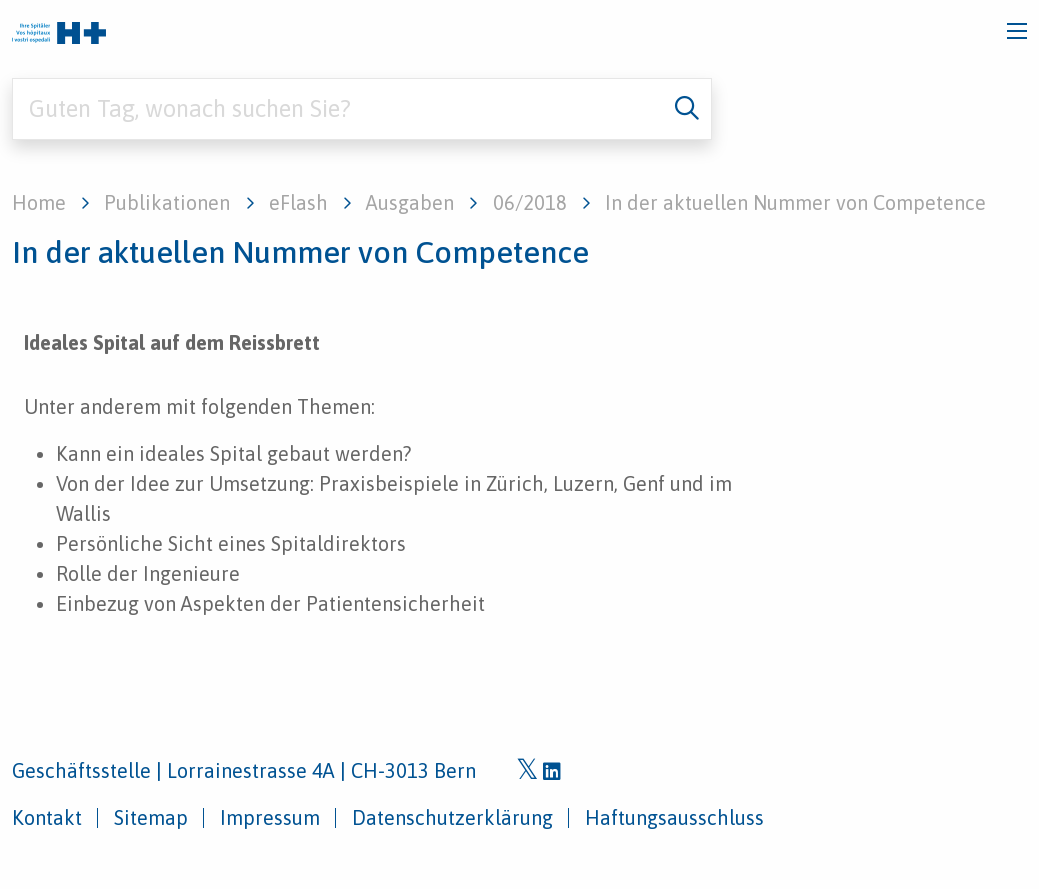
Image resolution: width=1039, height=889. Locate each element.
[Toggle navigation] (1017, 31)
